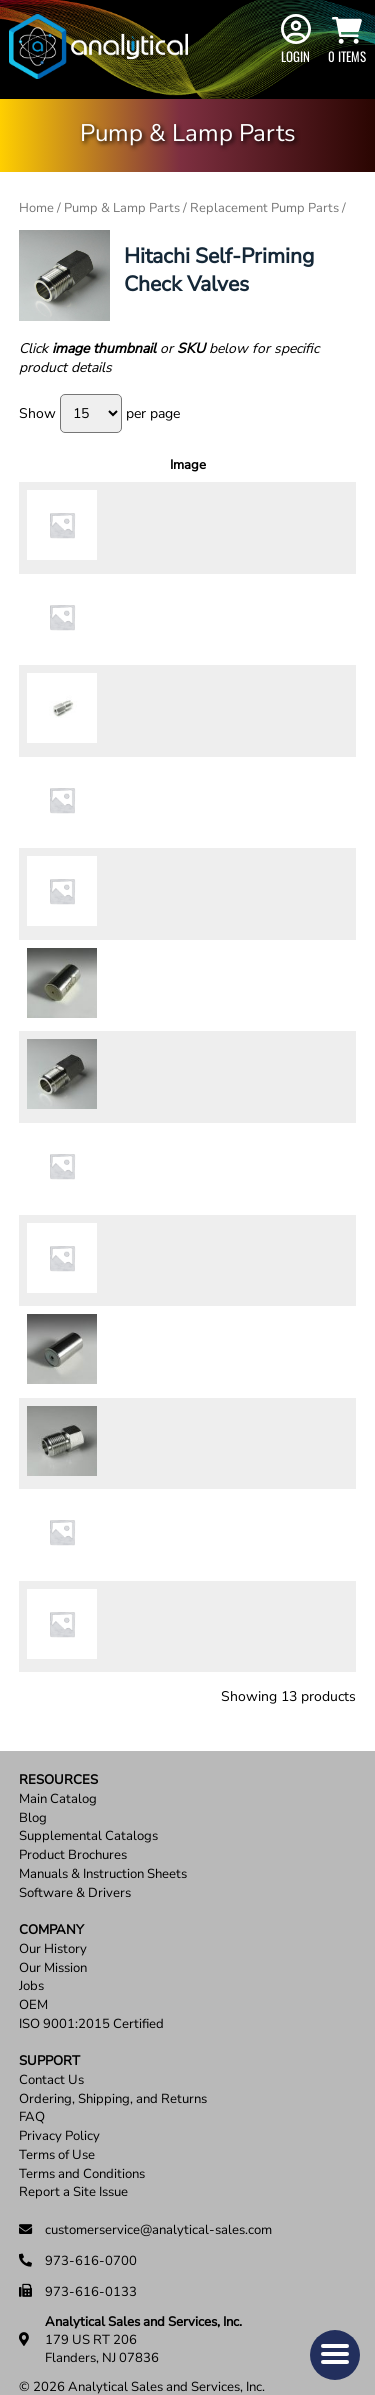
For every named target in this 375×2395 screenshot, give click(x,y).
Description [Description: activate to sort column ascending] (166, 465)
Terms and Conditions (82, 2149)
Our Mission (53, 1943)
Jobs (31, 1962)
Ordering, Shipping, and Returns (113, 2074)
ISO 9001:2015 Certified (91, 1999)
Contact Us (51, 2055)
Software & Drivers (75, 1868)
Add (319, 520)
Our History (53, 1924)
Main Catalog (58, 1774)
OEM (33, 1980)
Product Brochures (73, 1831)
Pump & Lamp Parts (122, 208)
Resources (58, 1756)
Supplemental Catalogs (88, 1812)
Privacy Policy (59, 2112)
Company (51, 1906)
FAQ (32, 2093)
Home (36, 208)
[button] (335, 2355)
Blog (33, 1793)
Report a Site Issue (73, 2168)
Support (49, 2037)
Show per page (99, 413)
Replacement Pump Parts (264, 208)
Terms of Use (57, 2130)
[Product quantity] (262, 527)
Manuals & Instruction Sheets (103, 1849)
